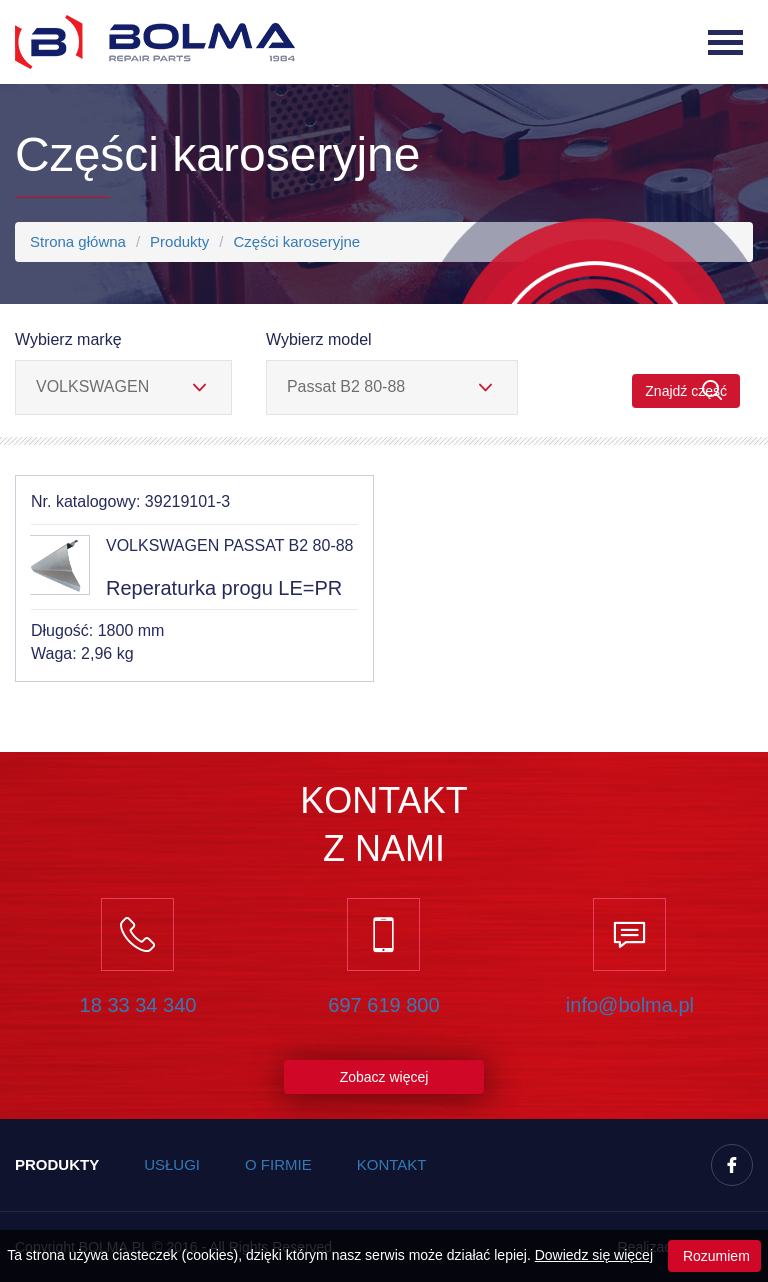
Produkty (179, 241)
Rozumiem (714, 1256)
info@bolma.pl (630, 1005)
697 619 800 (383, 1005)
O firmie (278, 1164)
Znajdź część (686, 390)
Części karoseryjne (296, 241)
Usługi (172, 1164)
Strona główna (78, 241)
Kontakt (392, 1164)
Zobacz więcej (384, 1077)
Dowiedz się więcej (594, 1255)
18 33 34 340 (138, 1005)
